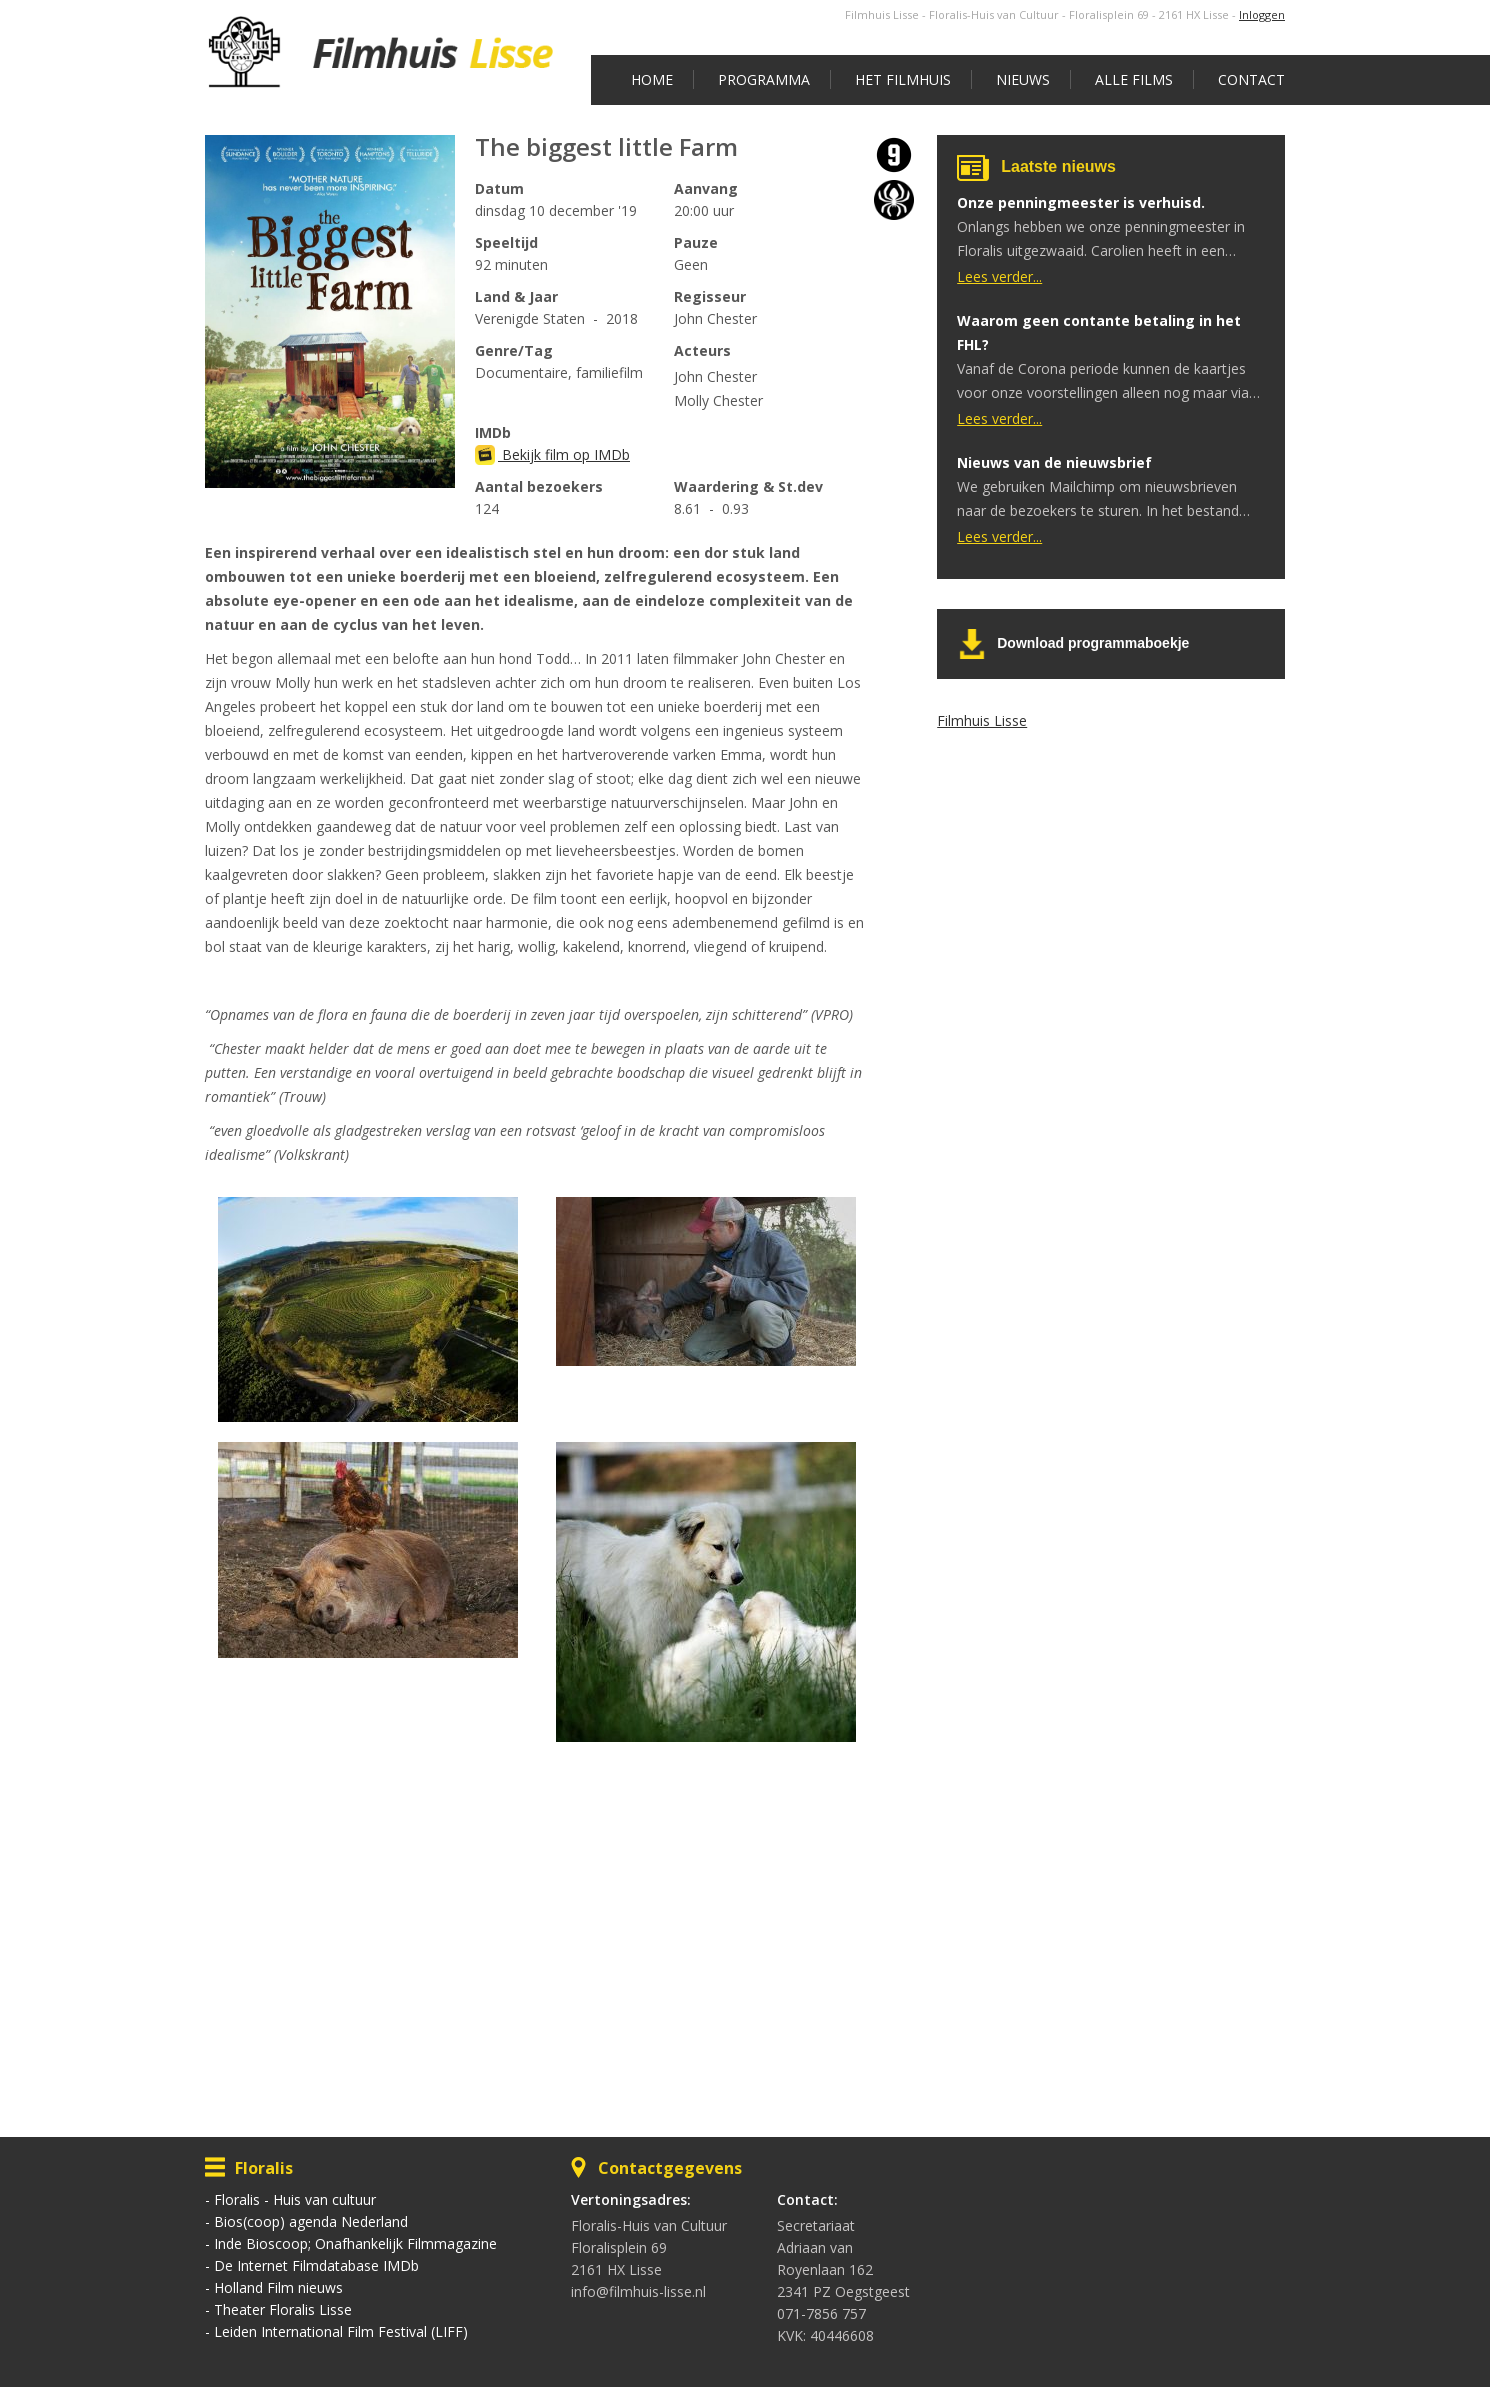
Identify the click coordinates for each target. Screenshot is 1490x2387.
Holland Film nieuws (278, 2287)
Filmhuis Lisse (982, 720)
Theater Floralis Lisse (283, 2309)
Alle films (1134, 79)
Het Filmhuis (903, 79)
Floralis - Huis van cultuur (295, 2199)
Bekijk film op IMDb (552, 454)
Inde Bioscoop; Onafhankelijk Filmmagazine (355, 2243)
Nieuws (1023, 79)
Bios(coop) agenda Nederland (311, 2221)
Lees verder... (999, 276)
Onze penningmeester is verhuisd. (1081, 202)
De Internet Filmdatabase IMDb (316, 2265)
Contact (1251, 79)
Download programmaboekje (1093, 643)
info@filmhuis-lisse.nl (638, 2291)
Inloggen (1262, 14)
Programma (764, 79)
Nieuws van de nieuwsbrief (1054, 462)
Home (652, 79)
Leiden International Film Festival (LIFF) (341, 2331)
